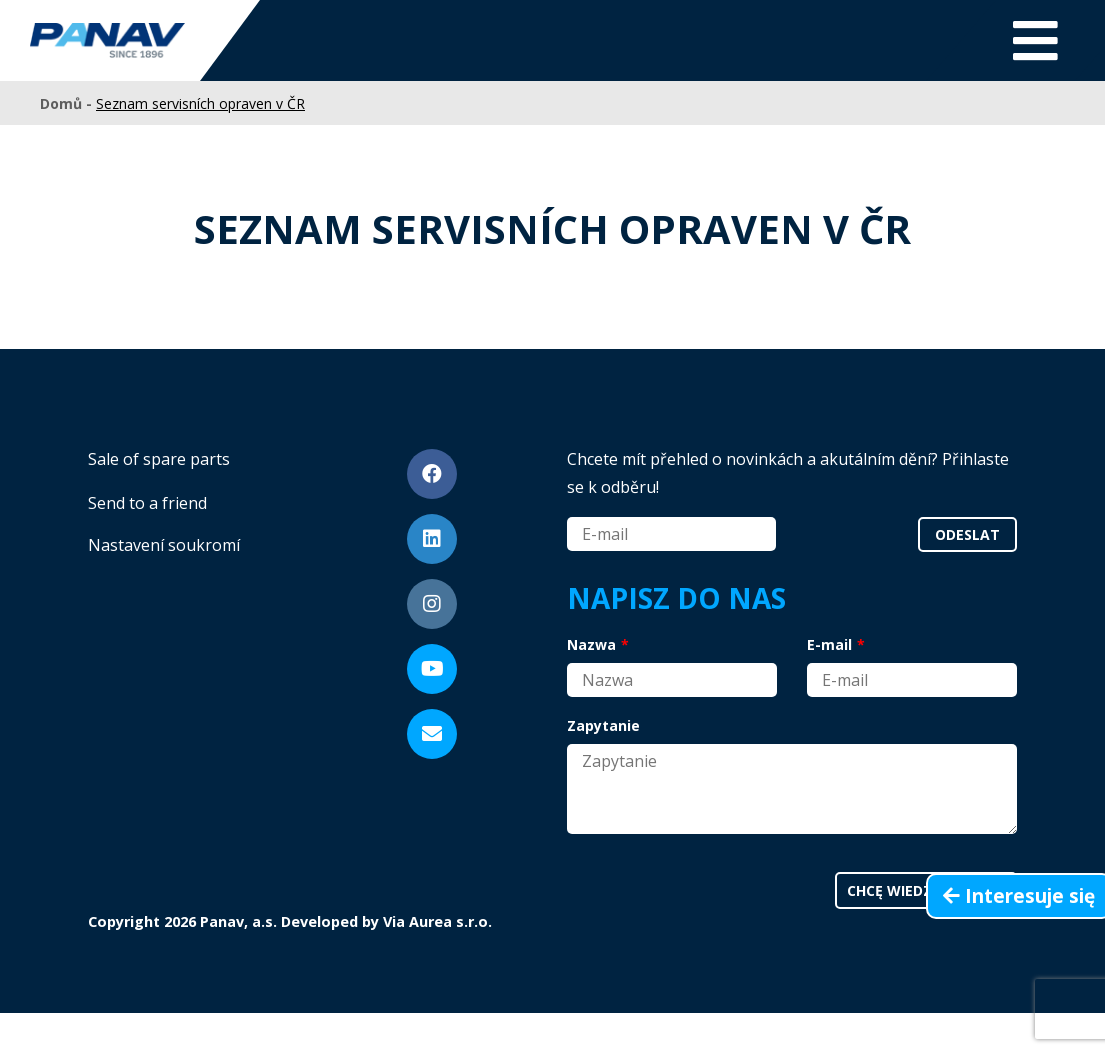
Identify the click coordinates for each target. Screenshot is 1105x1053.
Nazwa (591, 644)
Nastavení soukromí (164, 545)
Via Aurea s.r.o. (437, 921)
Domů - (68, 103)
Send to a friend (147, 503)
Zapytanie (603, 725)
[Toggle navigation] (1035, 40)
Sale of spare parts (159, 459)
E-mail (829, 644)
